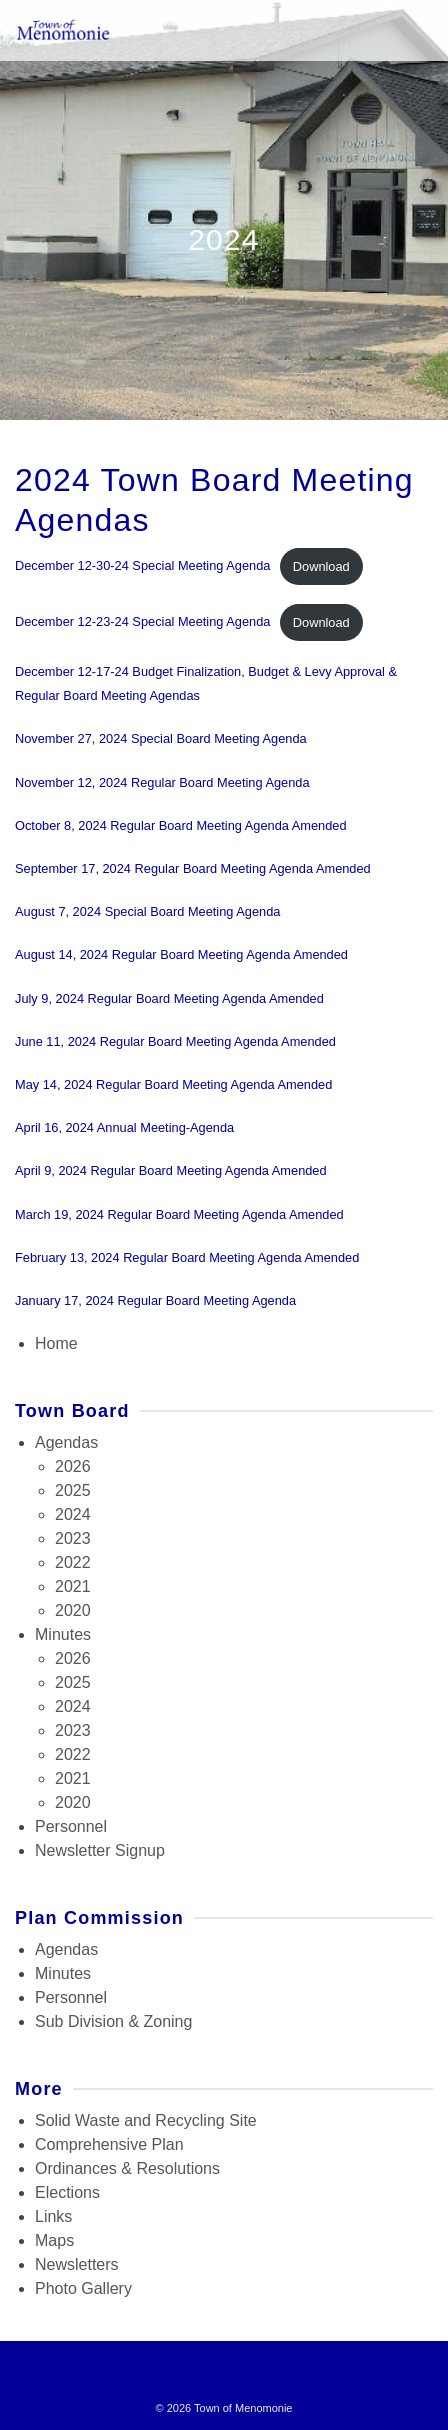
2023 (73, 1538)
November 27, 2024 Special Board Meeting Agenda (161, 738)
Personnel (71, 1826)
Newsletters (77, 2264)
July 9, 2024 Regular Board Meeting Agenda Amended (169, 998)
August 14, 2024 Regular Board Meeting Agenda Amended (181, 954)
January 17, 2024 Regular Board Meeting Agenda (155, 1300)
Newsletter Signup (100, 1850)
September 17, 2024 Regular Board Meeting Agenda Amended (193, 868)
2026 (73, 1466)
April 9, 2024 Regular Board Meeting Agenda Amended (171, 1170)
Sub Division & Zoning (113, 2021)
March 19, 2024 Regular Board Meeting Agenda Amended (179, 1214)
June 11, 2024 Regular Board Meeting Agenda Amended (175, 1041)
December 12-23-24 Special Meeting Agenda (142, 622)
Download (321, 566)
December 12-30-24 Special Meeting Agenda (142, 566)
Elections (67, 2192)
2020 (73, 1610)
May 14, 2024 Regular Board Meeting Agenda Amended (173, 1084)
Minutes (63, 1634)
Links (53, 2216)
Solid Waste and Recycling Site (146, 2120)
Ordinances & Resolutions (127, 2168)
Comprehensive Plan (109, 2144)
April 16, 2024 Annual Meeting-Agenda (124, 1127)
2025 (73, 1490)
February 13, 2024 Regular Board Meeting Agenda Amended (187, 1257)
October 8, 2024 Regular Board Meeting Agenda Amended (181, 825)
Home (56, 1343)
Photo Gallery (83, 2288)
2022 (73, 1562)
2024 (73, 1514)
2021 (73, 1586)
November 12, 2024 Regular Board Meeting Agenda (162, 782)
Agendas (66, 1442)
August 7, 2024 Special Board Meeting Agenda (147, 911)
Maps (54, 2240)
